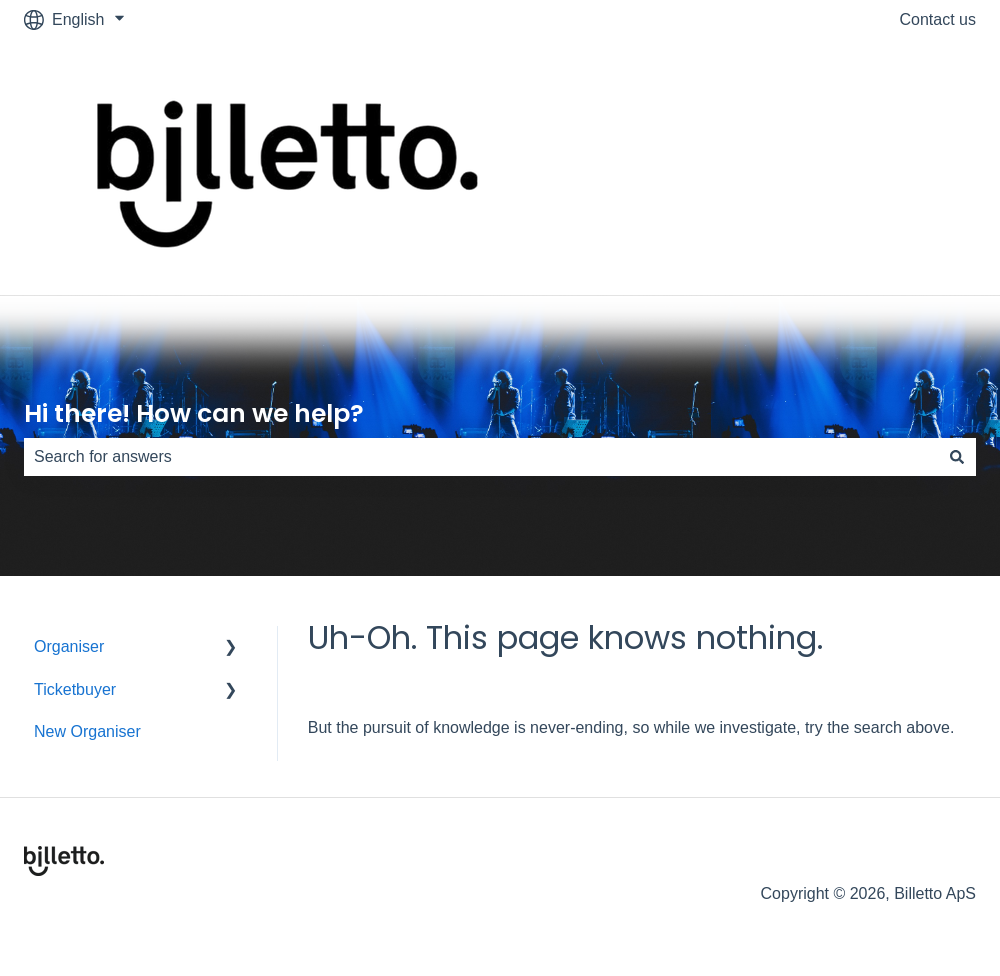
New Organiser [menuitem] (87, 731)
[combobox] (481, 457)
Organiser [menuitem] (69, 646)
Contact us (938, 19)
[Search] (957, 457)
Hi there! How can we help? (194, 413)
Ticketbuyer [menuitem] (75, 689)
